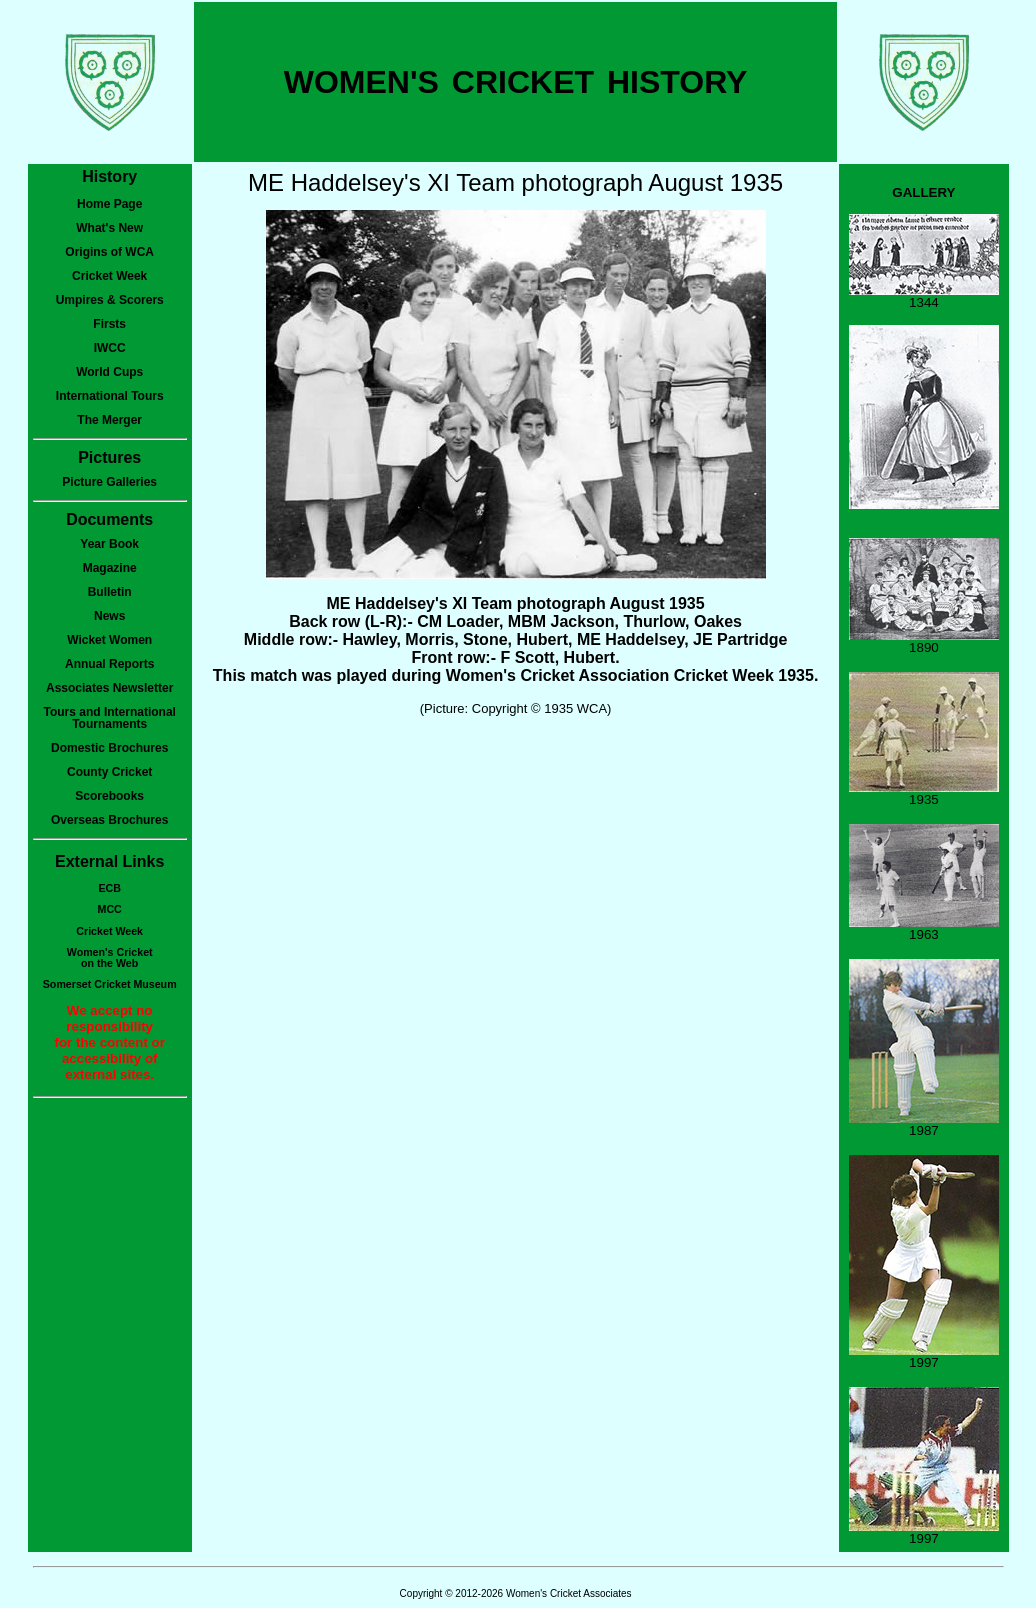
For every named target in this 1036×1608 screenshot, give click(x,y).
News (109, 616)
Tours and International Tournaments (109, 718)
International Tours (110, 396)
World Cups (109, 372)
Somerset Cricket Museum (110, 984)
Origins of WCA (109, 252)
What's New (109, 228)
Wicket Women (109, 640)
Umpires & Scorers (110, 300)
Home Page (109, 204)
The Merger (109, 420)
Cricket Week (109, 276)
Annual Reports (109, 664)
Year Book (109, 544)
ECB (109, 888)
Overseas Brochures (109, 820)
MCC (110, 909)
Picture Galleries (109, 482)
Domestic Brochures (109, 748)
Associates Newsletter (109, 688)
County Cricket (109, 772)
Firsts (109, 324)
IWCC (110, 348)
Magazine (110, 568)
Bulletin (110, 592)
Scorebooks (109, 796)
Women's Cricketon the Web (110, 957)
